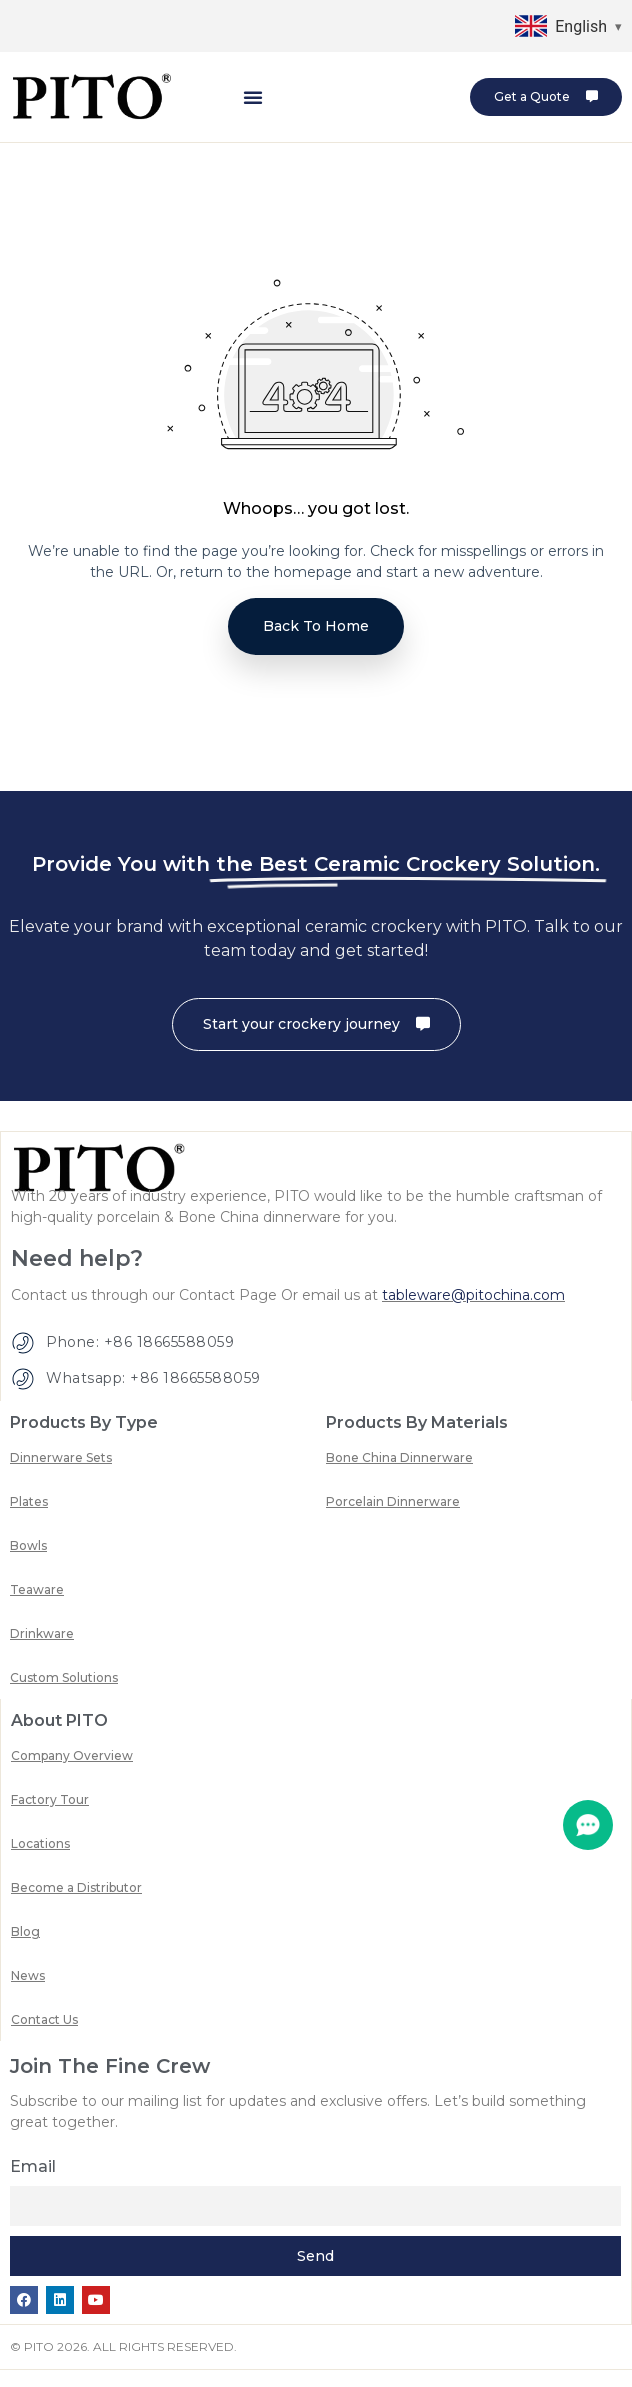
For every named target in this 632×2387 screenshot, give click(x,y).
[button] (253, 97)
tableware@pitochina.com (473, 1315)
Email (33, 2185)
